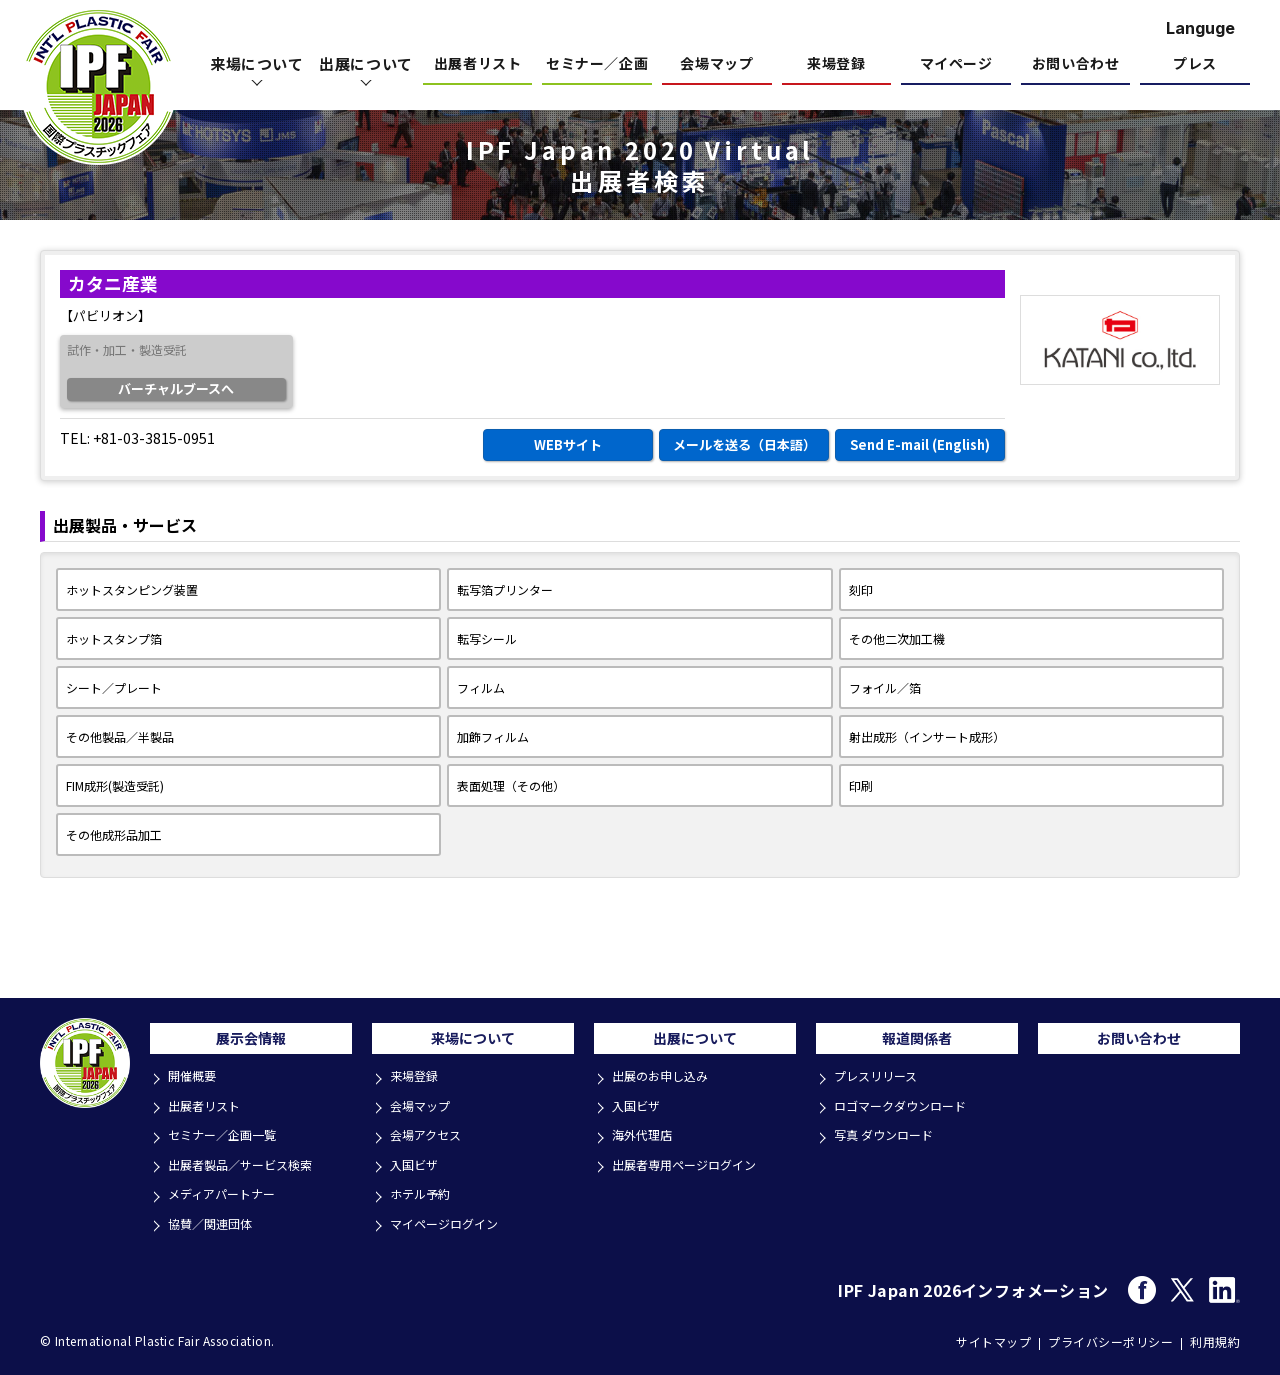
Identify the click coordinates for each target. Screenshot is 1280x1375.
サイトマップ (993, 1336)
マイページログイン (450, 1219)
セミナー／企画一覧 (228, 1138)
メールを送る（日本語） (744, 444)
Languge (1200, 28)
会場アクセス (430, 1138)
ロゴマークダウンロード (907, 1111)
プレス (1195, 64)
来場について (473, 1043)
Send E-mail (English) (920, 444)
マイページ (956, 64)
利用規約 (1215, 1336)
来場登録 (836, 64)
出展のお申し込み (666, 1084)
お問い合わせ (1075, 64)
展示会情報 (251, 1043)
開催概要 (196, 1084)
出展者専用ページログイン (692, 1165)
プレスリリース (881, 1084)
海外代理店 (646, 1138)
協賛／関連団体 (215, 1219)
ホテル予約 (424, 1192)
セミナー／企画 (597, 64)
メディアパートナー (228, 1192)
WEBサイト (568, 444)
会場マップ (716, 64)
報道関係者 (917, 1043)
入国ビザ (418, 1165)
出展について (695, 1043)
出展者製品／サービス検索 (248, 1165)
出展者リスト (477, 64)
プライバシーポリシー (1110, 1336)
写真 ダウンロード (889, 1138)
